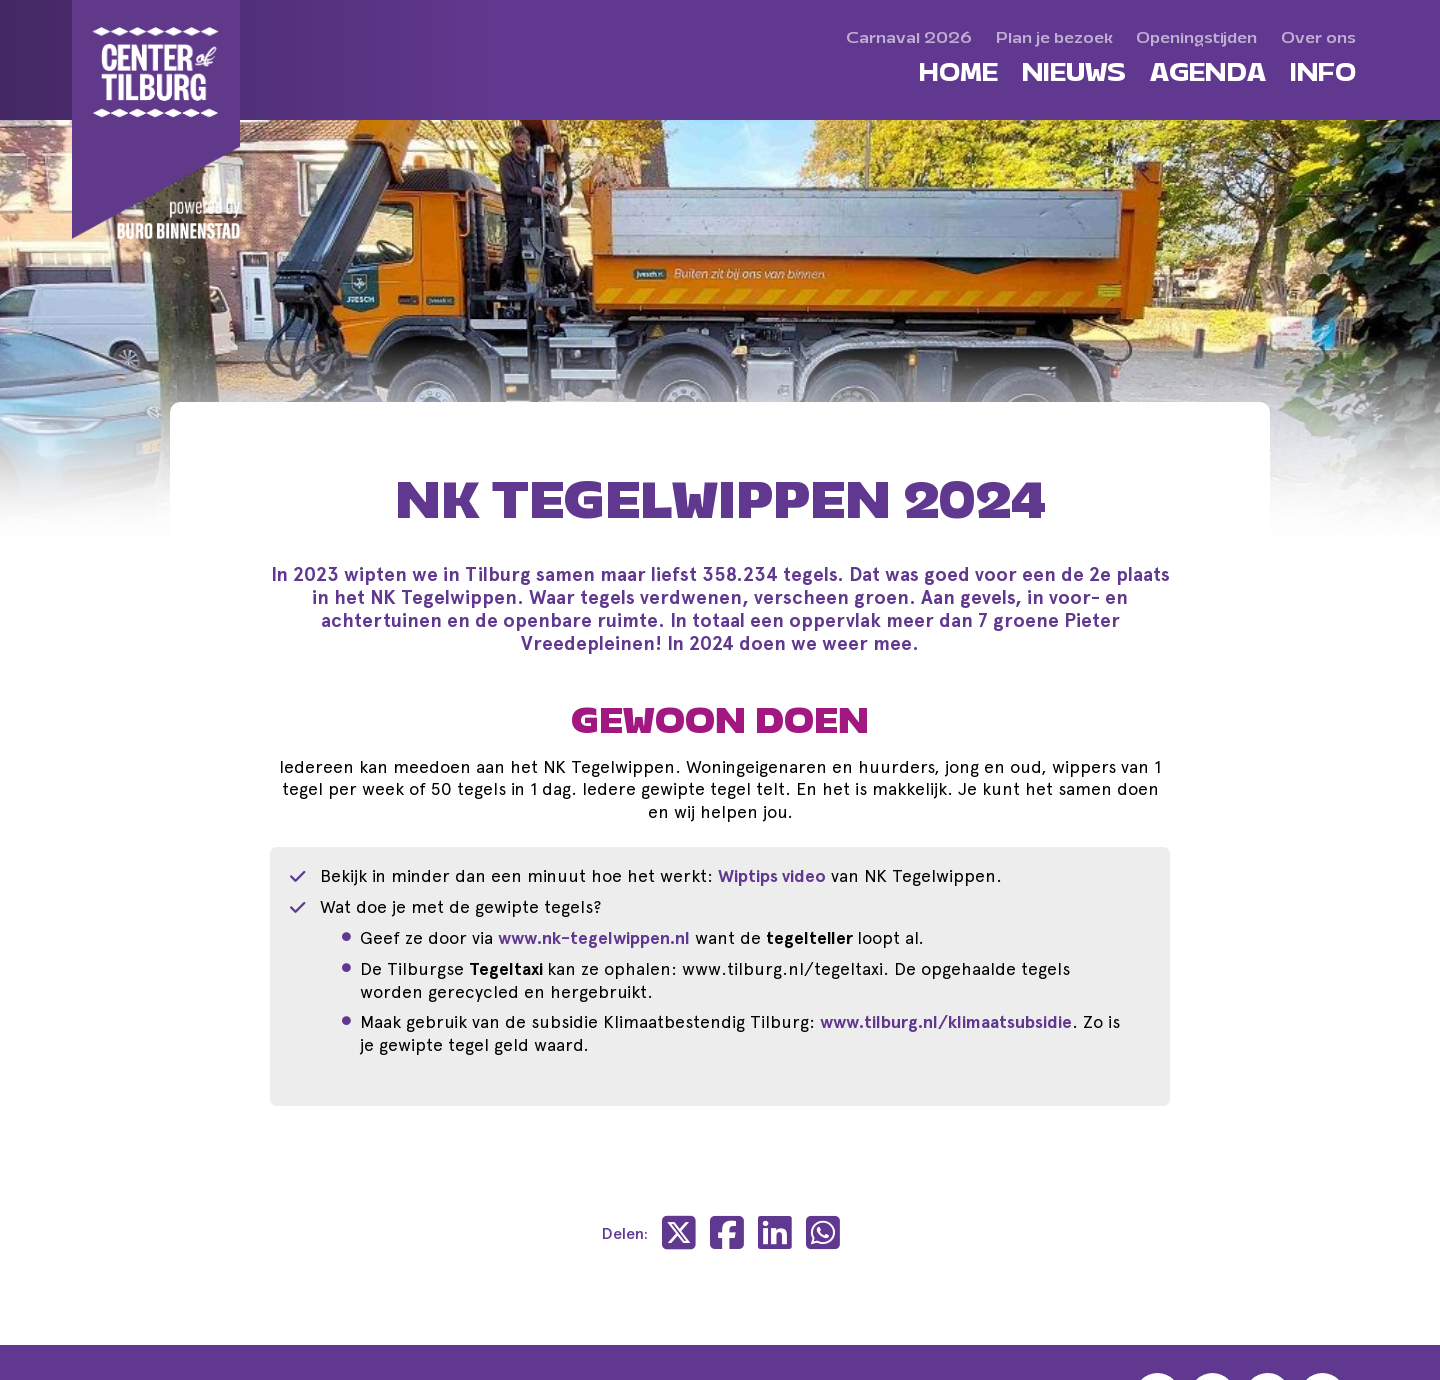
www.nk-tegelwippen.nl (594, 938)
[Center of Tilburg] (157, 120)
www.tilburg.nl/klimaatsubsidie (946, 1022)
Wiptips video (772, 876)
